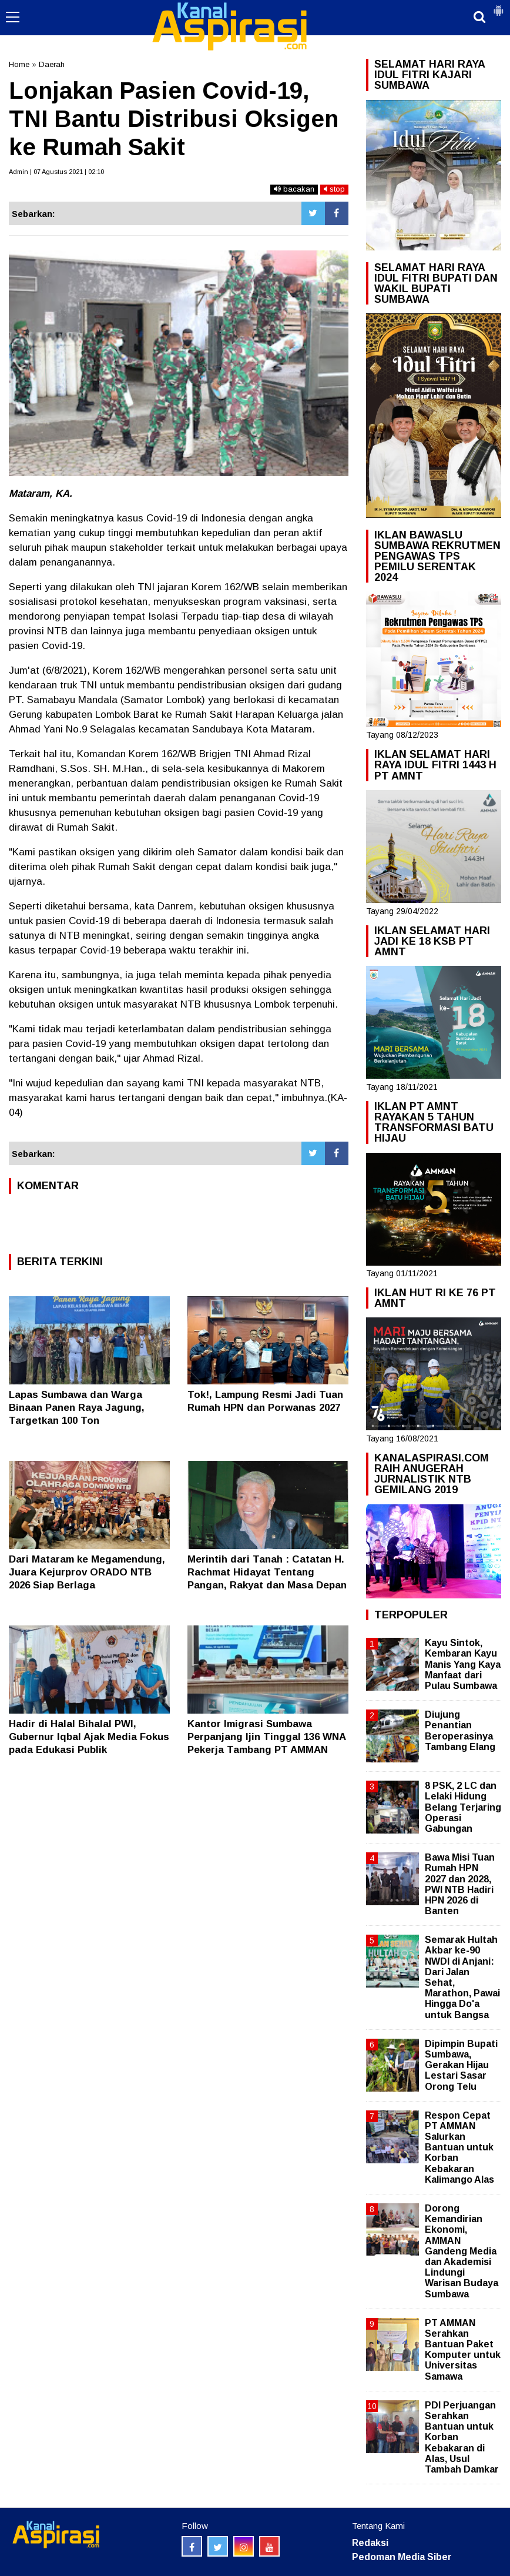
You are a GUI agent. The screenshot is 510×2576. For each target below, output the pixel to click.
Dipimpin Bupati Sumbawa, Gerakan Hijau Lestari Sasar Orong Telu (461, 2065)
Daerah (52, 64)
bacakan (294, 189)
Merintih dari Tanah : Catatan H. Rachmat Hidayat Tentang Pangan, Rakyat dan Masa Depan (267, 1572)
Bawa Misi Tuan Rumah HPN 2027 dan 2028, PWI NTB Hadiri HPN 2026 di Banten (460, 1884)
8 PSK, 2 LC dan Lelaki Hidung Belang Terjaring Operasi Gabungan (463, 1807)
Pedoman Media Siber (402, 2557)
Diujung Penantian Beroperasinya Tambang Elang (460, 1730)
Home (19, 64)
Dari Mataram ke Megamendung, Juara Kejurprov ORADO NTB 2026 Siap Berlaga (87, 1572)
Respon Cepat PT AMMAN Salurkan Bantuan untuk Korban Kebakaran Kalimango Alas (459, 2147)
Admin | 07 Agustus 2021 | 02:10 (56, 171)
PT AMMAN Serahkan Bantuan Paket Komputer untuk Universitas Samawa (463, 2349)
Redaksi (370, 2543)
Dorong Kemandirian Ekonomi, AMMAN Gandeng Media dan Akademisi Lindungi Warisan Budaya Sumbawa (461, 2251)
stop (334, 189)
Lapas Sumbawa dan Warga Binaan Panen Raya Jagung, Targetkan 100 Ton (77, 1407)
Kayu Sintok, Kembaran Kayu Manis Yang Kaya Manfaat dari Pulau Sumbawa (463, 1664)
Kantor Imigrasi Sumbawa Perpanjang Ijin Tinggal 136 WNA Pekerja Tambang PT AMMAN (266, 1736)
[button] (498, 6)
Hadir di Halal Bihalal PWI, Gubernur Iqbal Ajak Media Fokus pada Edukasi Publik (89, 1736)
